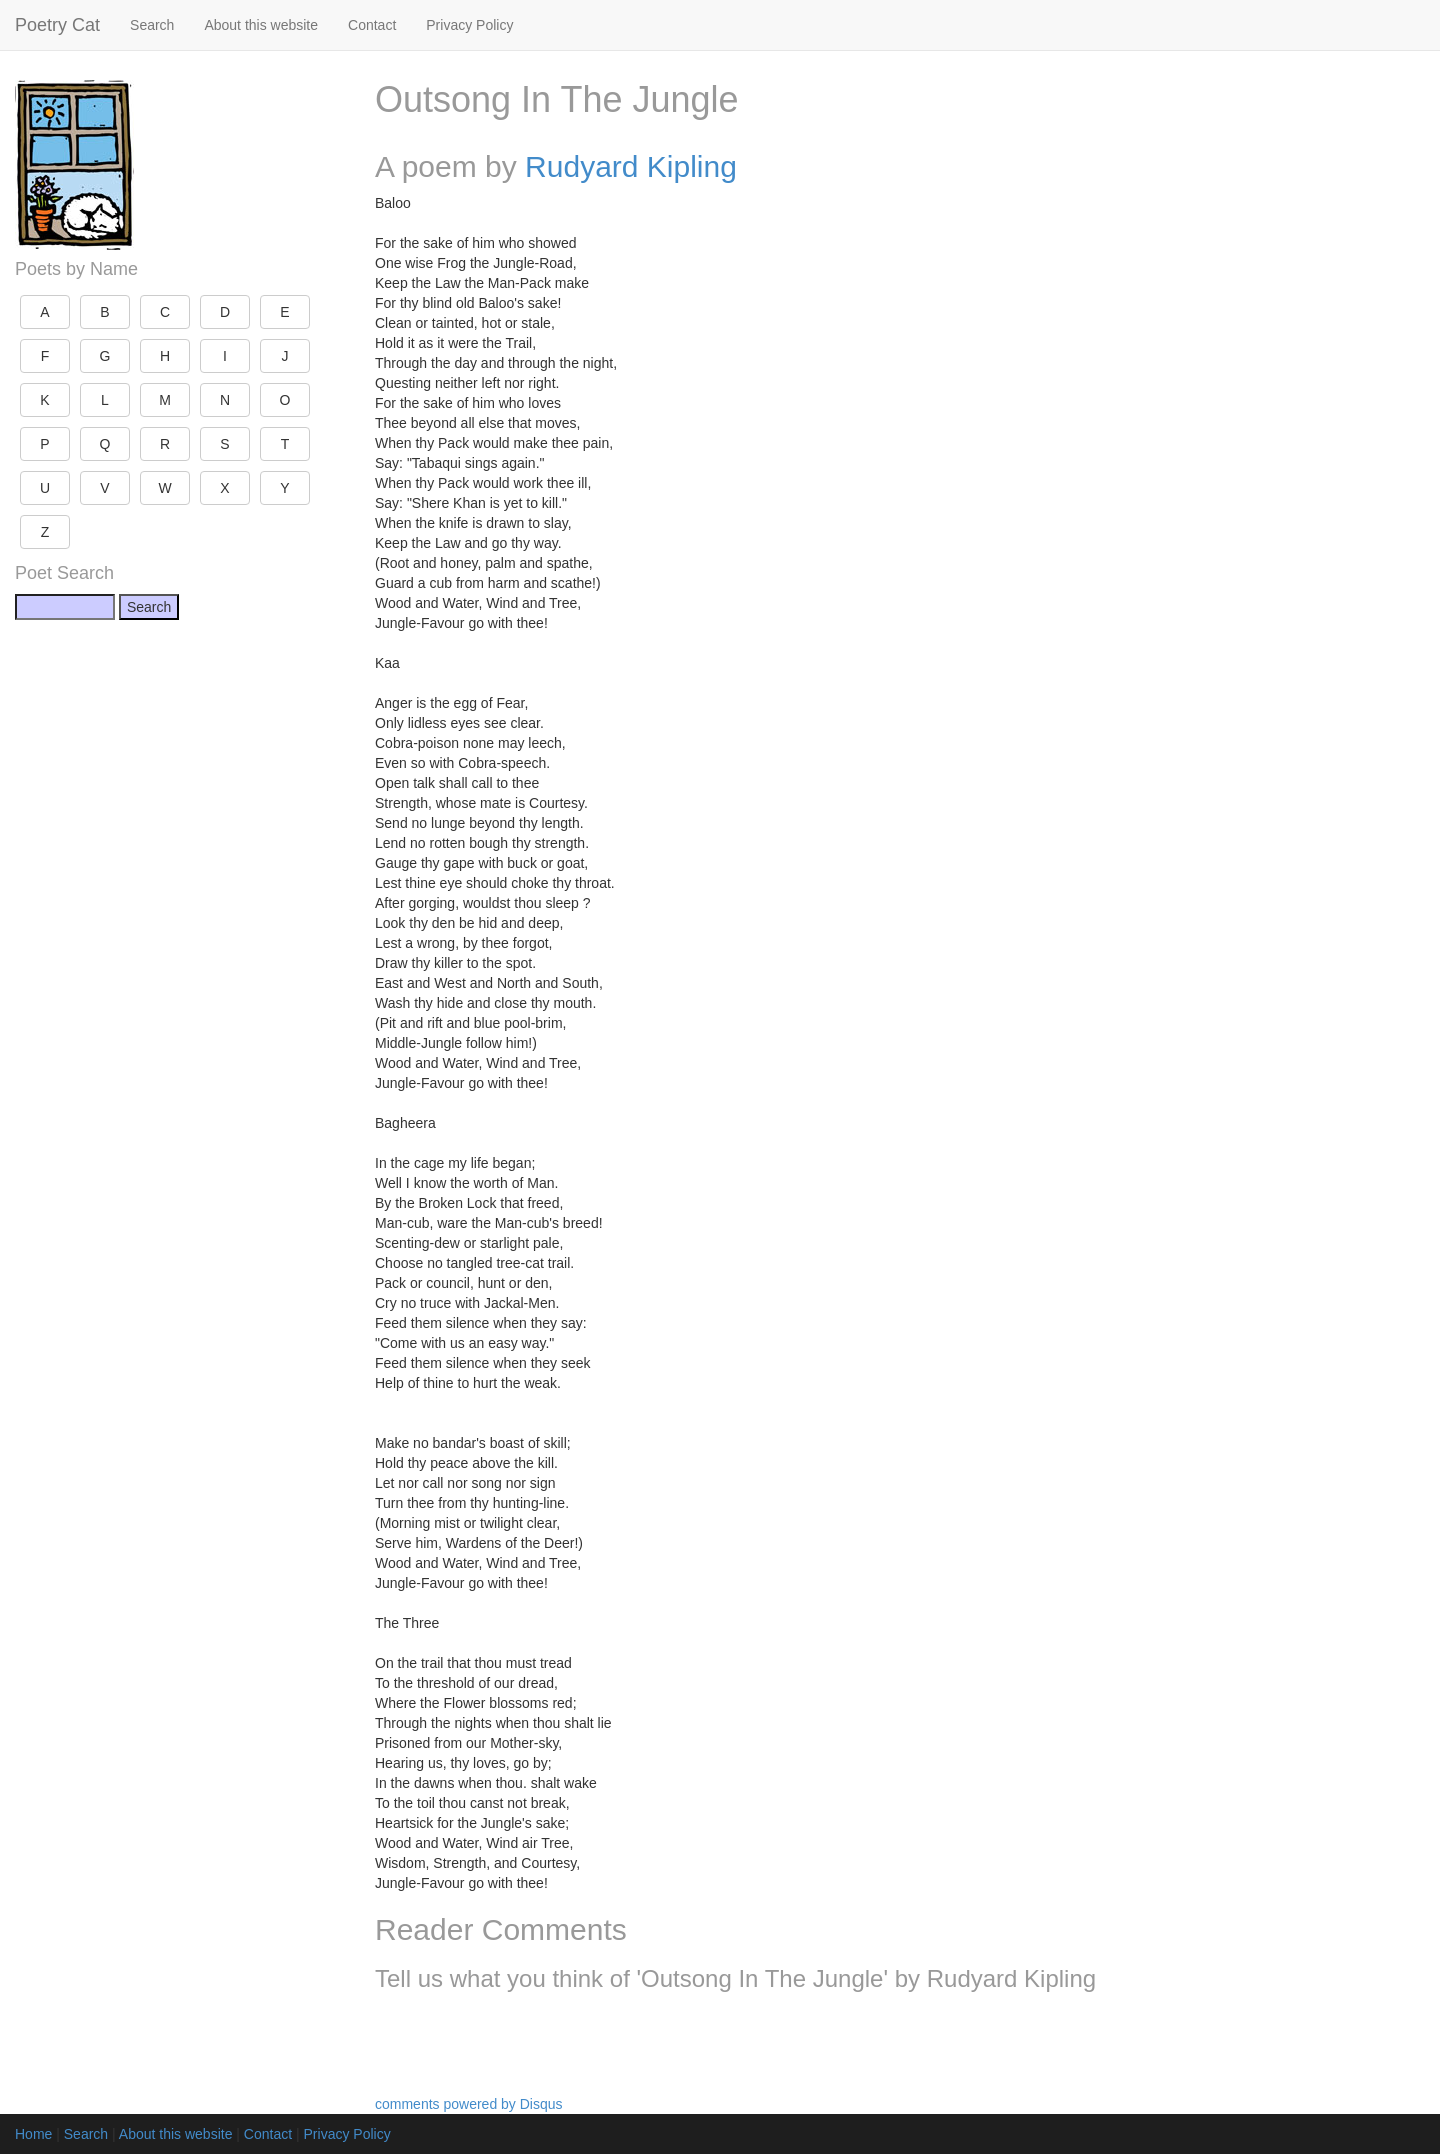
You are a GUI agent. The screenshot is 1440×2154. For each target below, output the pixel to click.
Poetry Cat (57, 25)
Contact (372, 25)
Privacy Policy (469, 25)
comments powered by (469, 2104)
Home (33, 2134)
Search (152, 25)
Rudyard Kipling (631, 166)
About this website (261, 25)
